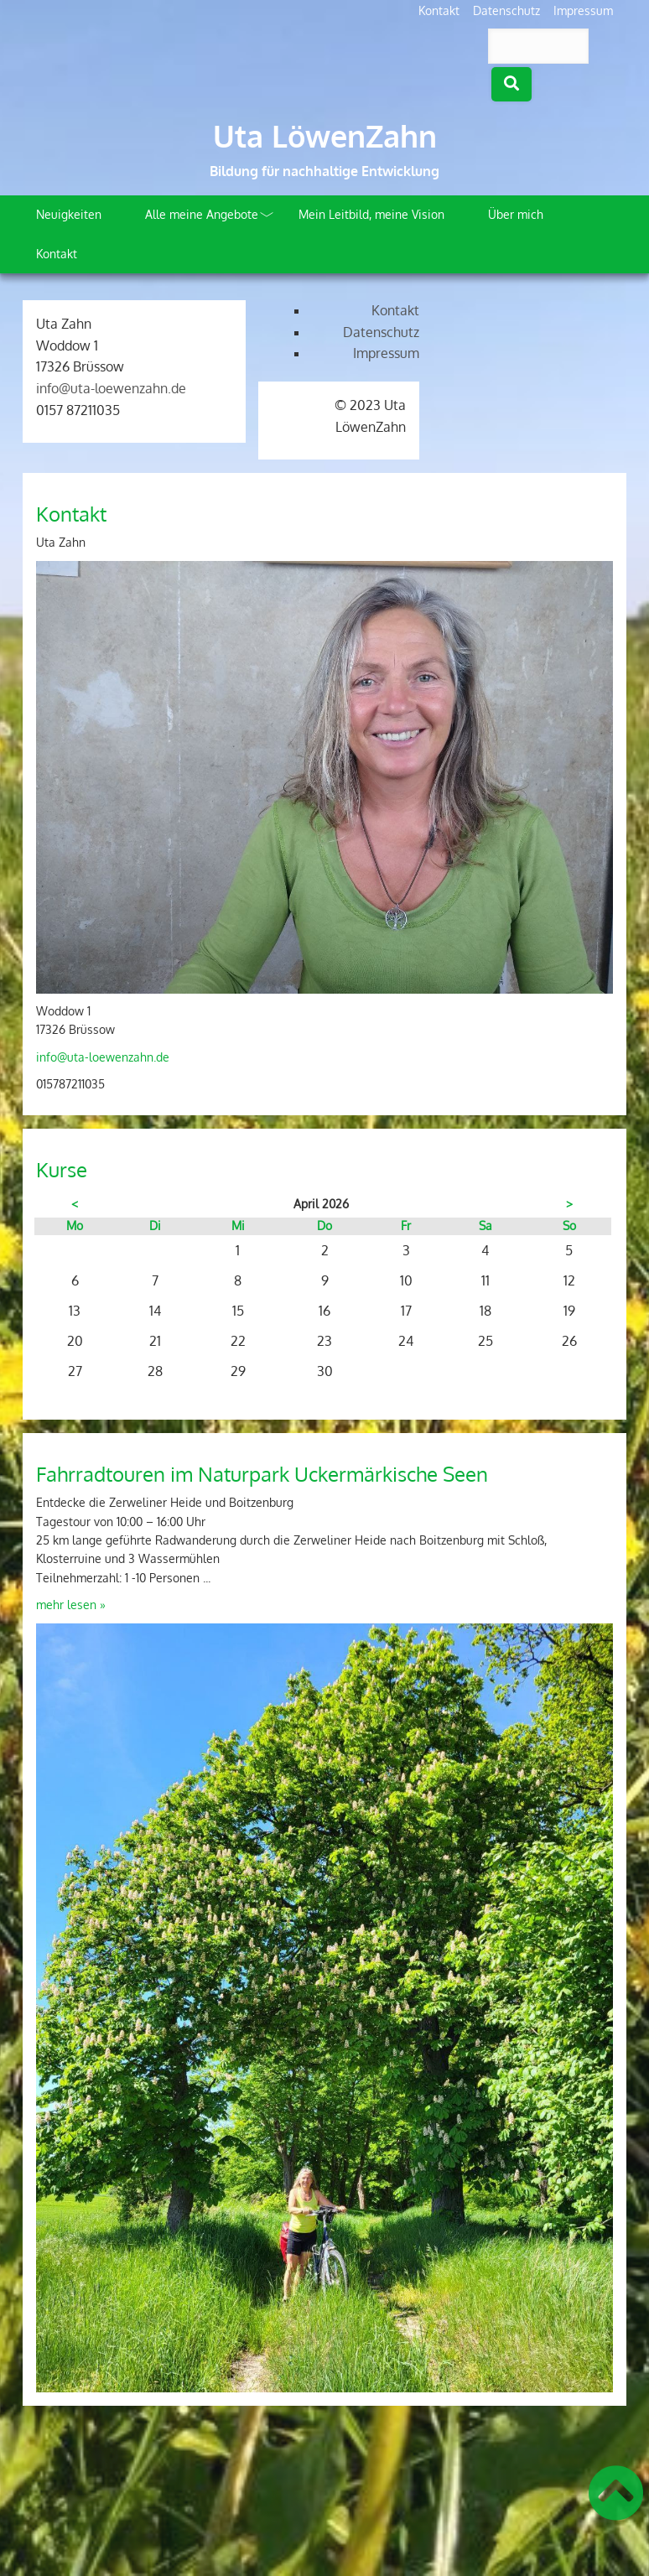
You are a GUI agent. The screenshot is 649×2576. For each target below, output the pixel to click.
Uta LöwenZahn (325, 136)
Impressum (583, 10)
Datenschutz (506, 10)
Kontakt (438, 10)
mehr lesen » (71, 1604)
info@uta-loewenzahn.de (111, 388)
